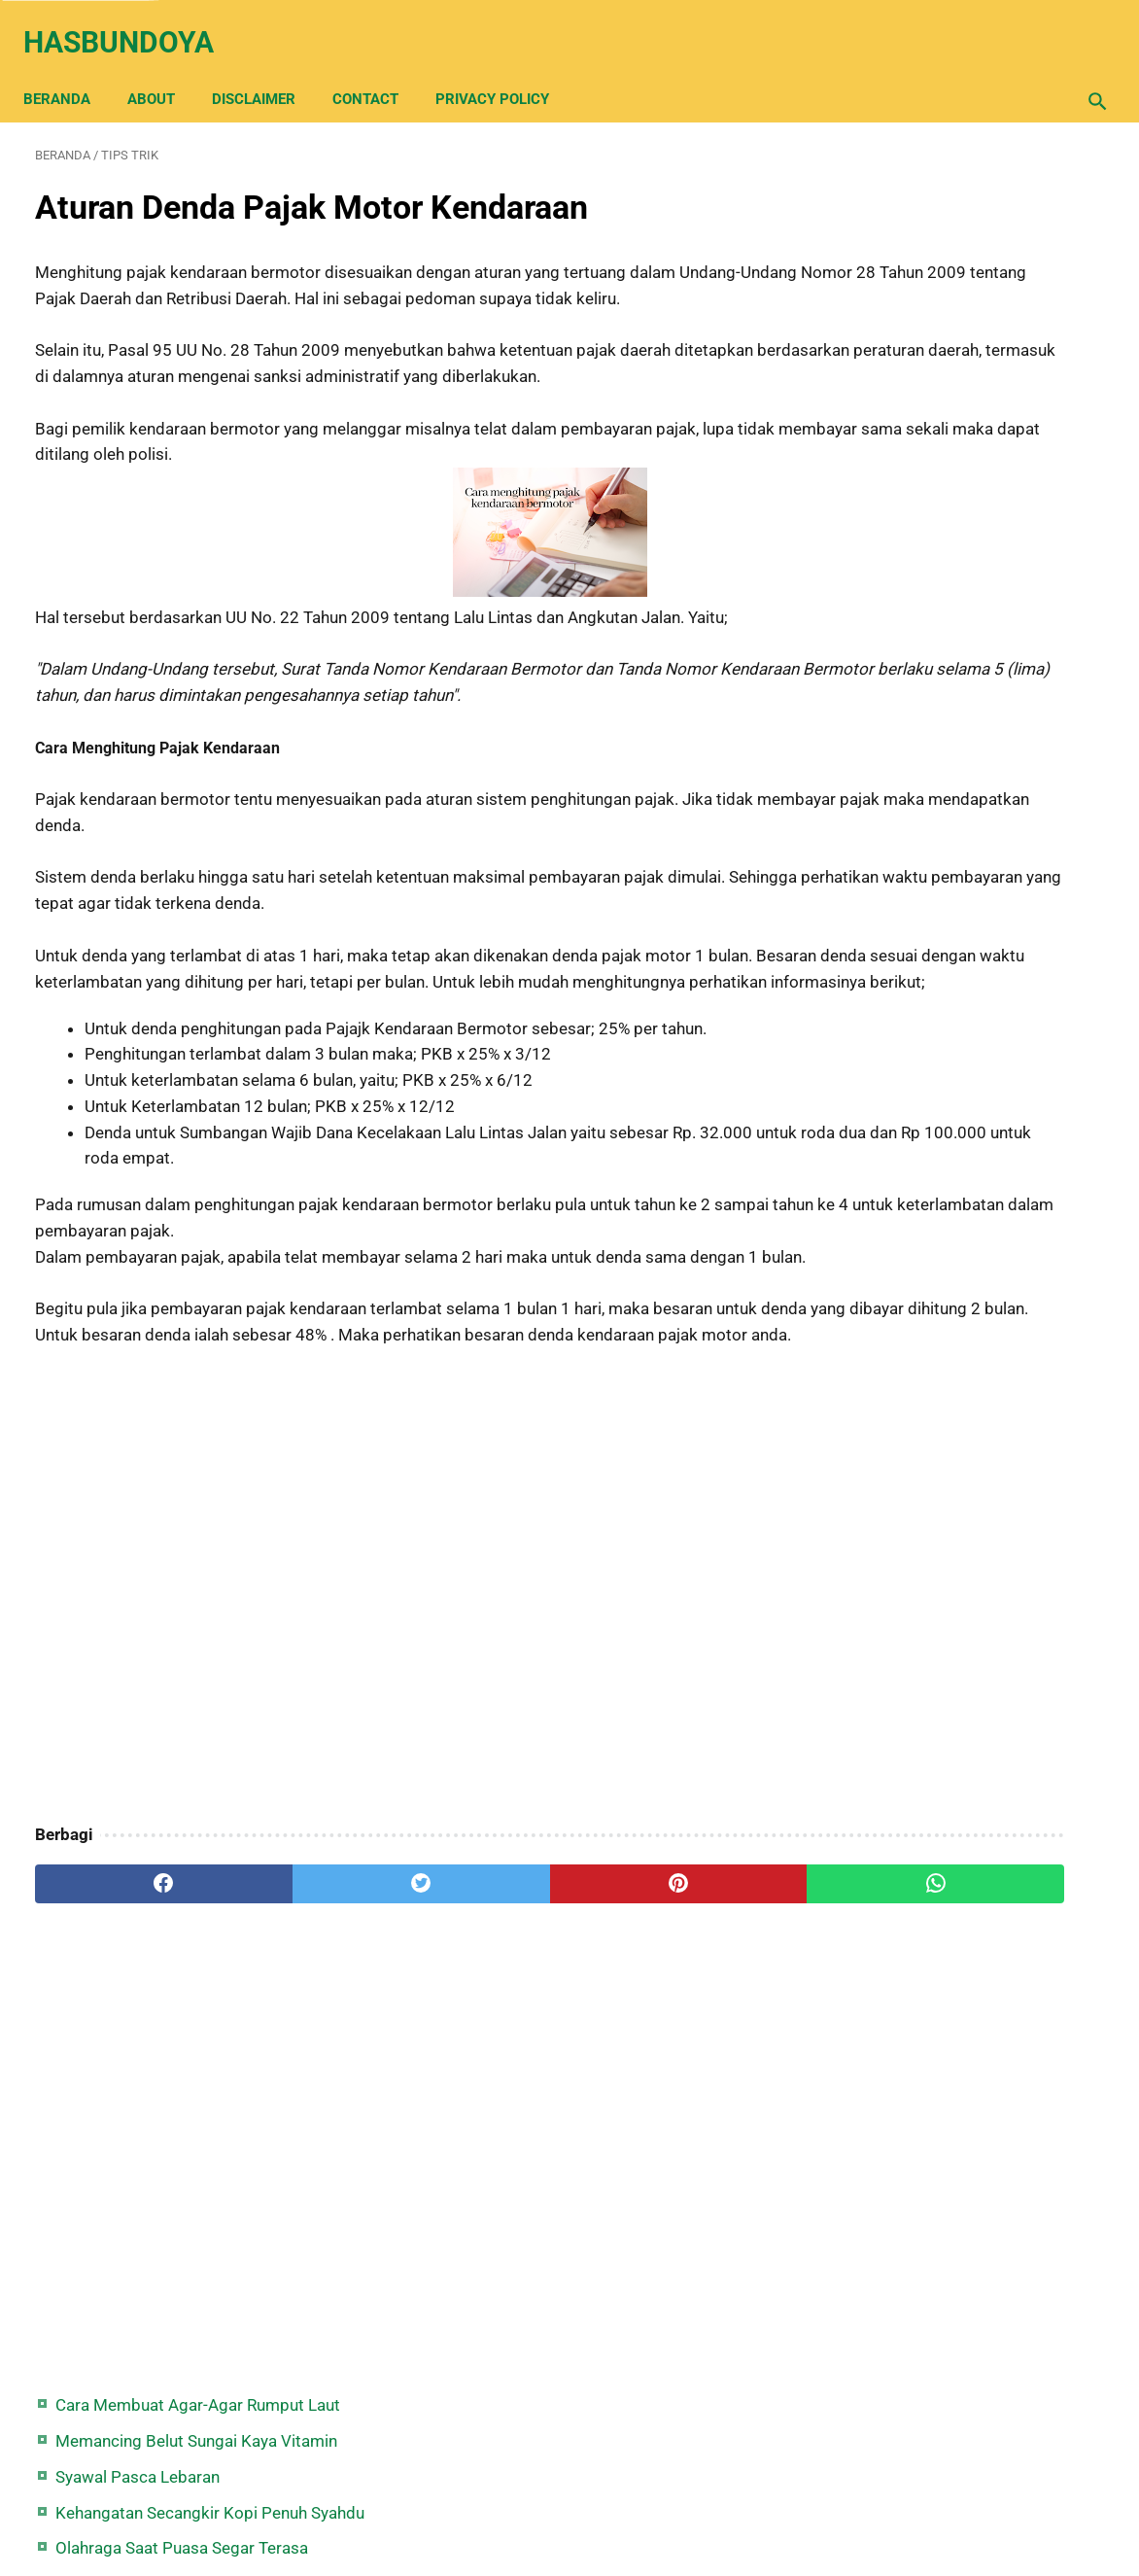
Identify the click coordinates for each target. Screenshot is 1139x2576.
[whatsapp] (660, 2022)
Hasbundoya (130, 23)
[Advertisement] (393, 1726)
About (163, 70)
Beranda (68, 70)
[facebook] (124, 2022)
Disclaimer (265, 70)
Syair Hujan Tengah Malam (938, 407)
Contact (377, 70)
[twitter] (303, 2022)
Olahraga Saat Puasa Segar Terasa (968, 371)
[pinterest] (482, 2022)
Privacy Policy (504, 70)
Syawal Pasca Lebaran (924, 274)
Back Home (569, 2502)
